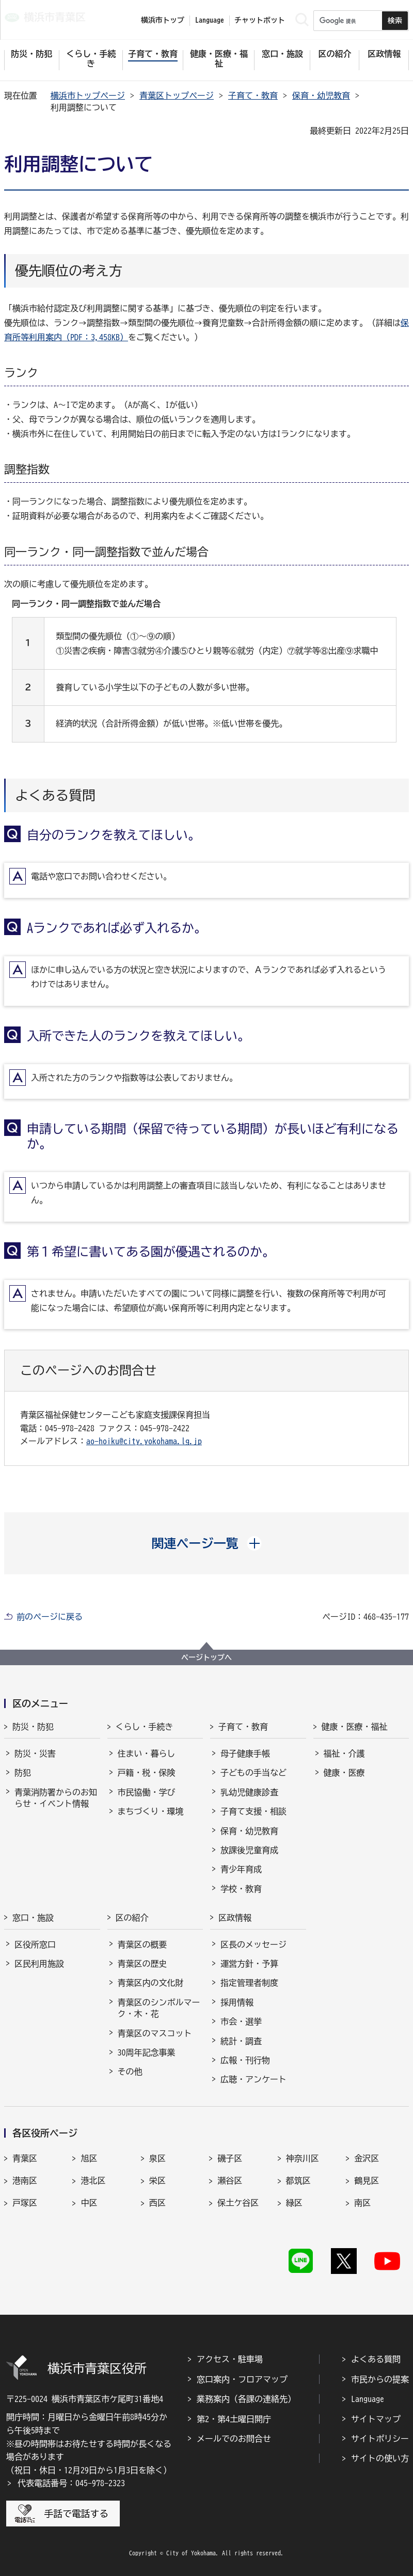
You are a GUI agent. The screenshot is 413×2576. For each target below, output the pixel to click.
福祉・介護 (344, 1753)
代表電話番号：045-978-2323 (71, 2483)
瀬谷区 (229, 2180)
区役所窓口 (35, 1944)
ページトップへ (206, 1657)
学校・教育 (241, 1889)
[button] (207, 1543)
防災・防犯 (33, 1726)
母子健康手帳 (245, 1753)
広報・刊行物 (245, 2060)
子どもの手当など (253, 1772)
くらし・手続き (144, 1726)
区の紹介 (132, 1918)
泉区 (157, 2158)
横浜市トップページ (88, 95)
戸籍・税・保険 (147, 1772)
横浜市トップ (162, 20)
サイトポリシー (380, 2439)
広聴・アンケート (253, 2079)
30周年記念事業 (147, 2052)
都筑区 (298, 2180)
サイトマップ (376, 2419)
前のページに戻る (50, 1617)
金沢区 (366, 2158)
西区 (157, 2203)
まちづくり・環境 (151, 1811)
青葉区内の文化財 (151, 1983)
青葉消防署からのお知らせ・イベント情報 (55, 1798)
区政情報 (234, 1918)
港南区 (24, 2180)
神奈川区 (302, 2158)
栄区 (157, 2180)
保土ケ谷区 (238, 2203)
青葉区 (24, 2158)
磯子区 (229, 2158)
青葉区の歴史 (142, 1963)
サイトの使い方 (380, 2458)
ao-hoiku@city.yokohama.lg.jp (144, 1441)
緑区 (294, 2203)
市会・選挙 (241, 2021)
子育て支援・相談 (253, 1811)
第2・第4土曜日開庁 (234, 2419)
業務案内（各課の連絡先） (246, 2399)
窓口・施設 (33, 1918)
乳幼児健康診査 (249, 1792)
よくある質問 (376, 2359)
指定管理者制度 (249, 1983)
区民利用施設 (39, 1963)
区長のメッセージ (253, 1944)
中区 (89, 2203)
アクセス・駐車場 (230, 2359)
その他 (130, 2071)
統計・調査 (241, 2041)
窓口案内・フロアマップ (242, 2379)
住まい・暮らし (147, 1753)
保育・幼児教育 (321, 95)
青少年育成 (241, 1869)
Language (367, 2399)
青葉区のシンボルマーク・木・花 (159, 2008)
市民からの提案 (380, 2379)
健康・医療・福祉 (355, 1726)
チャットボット (259, 20)
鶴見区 (366, 2180)
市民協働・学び (147, 1792)
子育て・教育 (253, 95)
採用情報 (236, 2002)
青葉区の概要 (142, 1944)
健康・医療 (344, 1772)
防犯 (22, 1772)
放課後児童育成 (249, 1850)
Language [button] (209, 20)
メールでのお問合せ (234, 2439)
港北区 (93, 2180)
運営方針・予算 (249, 1963)
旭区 (89, 2158)
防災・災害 (35, 1753)
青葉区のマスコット (155, 2033)
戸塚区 (24, 2203)
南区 (362, 2203)
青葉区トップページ (176, 95)
